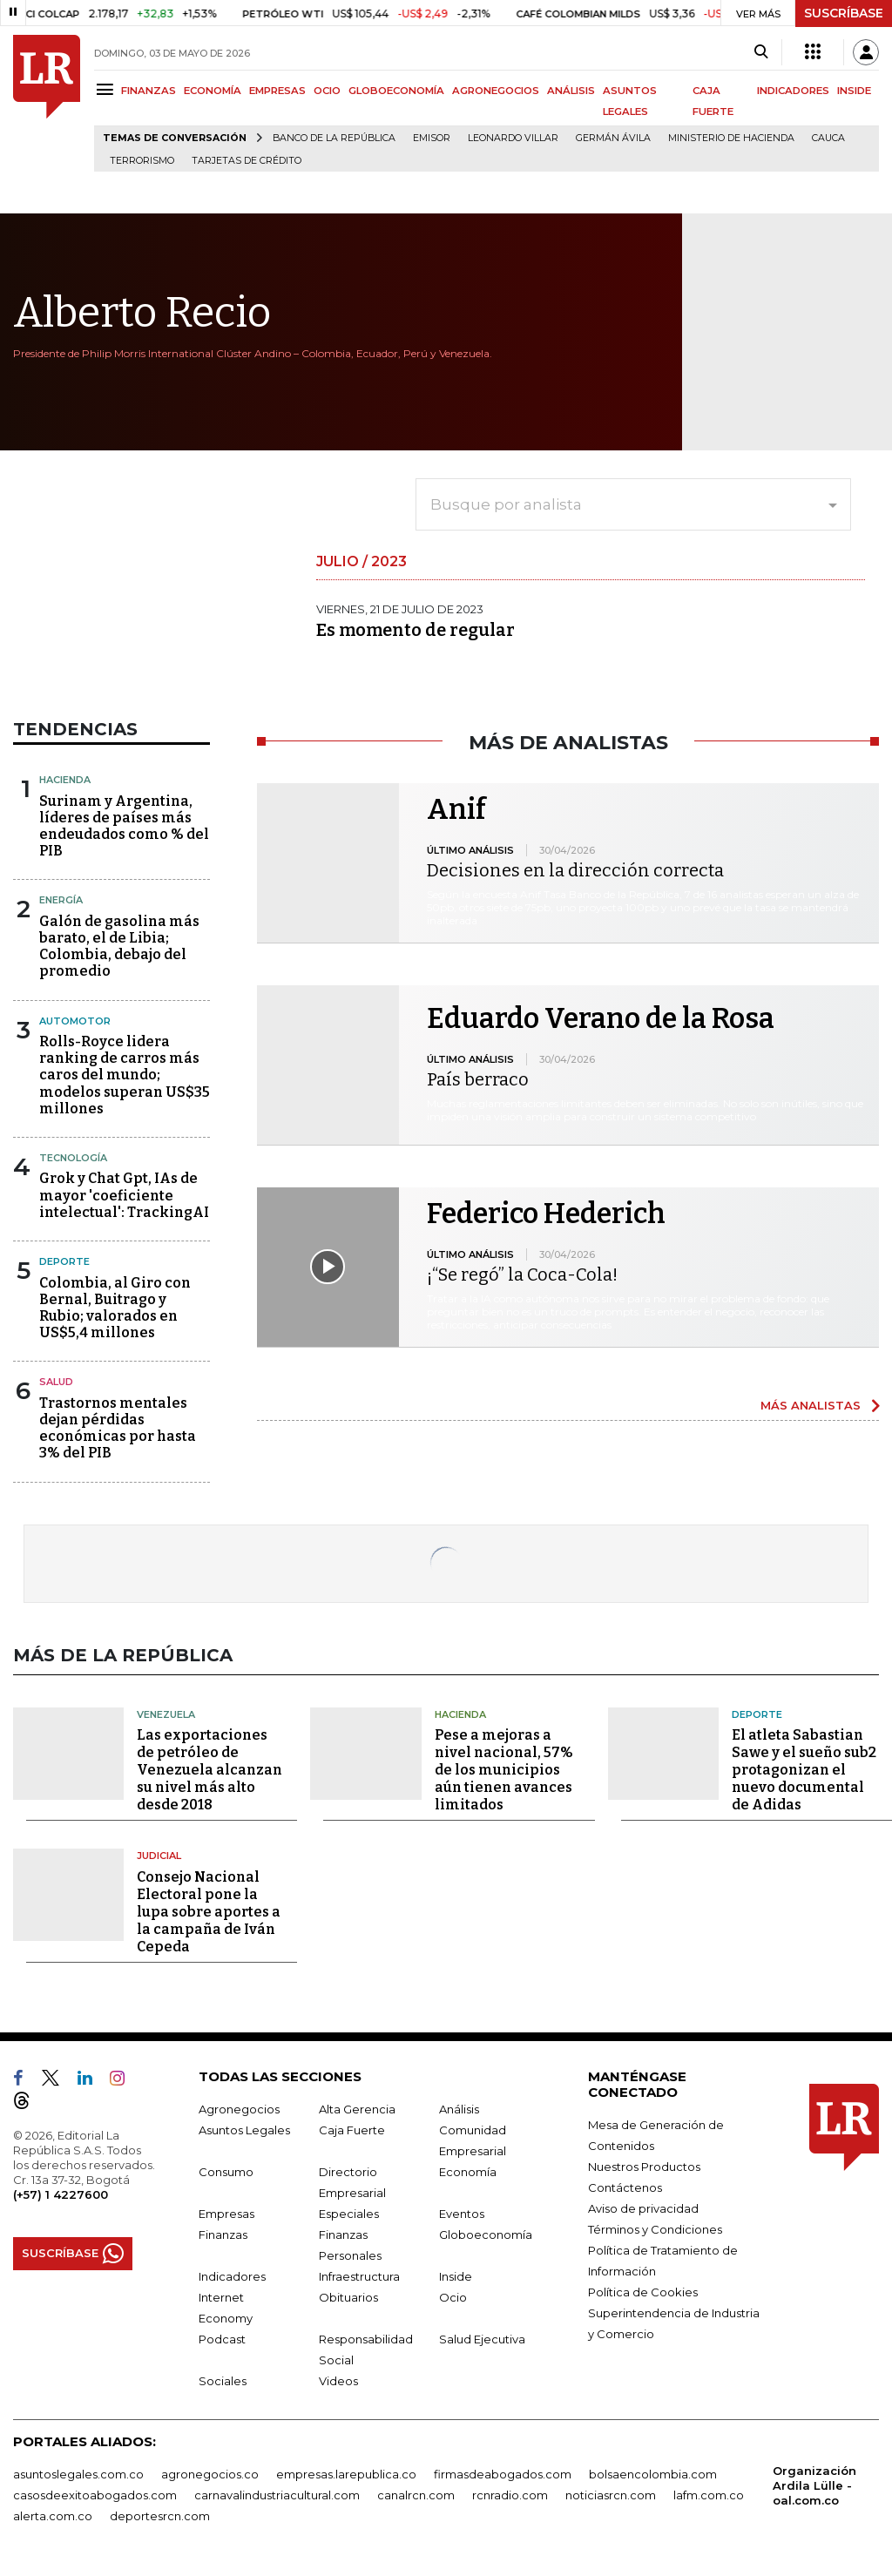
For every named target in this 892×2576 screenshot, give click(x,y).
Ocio (453, 2297)
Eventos (461, 2214)
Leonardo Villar (513, 138)
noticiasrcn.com (610, 2495)
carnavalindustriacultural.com (277, 2495)
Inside (455, 2276)
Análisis (459, 2109)
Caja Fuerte (352, 2130)
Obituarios (348, 2297)
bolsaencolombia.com (653, 2474)
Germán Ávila (613, 138)
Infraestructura (359, 2276)
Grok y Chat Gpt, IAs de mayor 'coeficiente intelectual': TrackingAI (124, 1195)
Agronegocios (239, 2109)
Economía (468, 2172)
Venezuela (166, 1714)
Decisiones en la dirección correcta (575, 870)
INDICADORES (793, 91)
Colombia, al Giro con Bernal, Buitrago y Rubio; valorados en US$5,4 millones (115, 1308)
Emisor (431, 138)
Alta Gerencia (357, 2109)
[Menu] (107, 89)
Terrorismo (142, 160)
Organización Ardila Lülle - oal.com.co (814, 2485)
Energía (61, 900)
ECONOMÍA (212, 91)
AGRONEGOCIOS (495, 91)
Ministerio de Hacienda (731, 138)
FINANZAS (148, 91)
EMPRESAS (277, 91)
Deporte (64, 1261)
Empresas (226, 2214)
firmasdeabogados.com (502, 2474)
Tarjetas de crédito (246, 160)
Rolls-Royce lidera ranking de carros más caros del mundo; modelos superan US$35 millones (124, 1075)
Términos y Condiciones (655, 2229)
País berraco (478, 1079)
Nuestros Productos (644, 2167)
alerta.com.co (52, 2516)
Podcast (222, 2339)
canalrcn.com (416, 2495)
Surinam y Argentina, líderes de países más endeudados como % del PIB (124, 826)
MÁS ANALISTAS (810, 1405)
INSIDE (854, 91)
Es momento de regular (415, 629)
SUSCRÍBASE (843, 13)
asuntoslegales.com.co (78, 2474)
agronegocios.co (210, 2474)
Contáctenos (625, 2187)
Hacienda (65, 780)
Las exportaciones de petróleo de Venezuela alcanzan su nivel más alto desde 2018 (209, 1770)
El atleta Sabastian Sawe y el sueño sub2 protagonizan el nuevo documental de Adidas (804, 1770)
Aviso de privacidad (643, 2208)
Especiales (349, 2214)
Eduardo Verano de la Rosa (600, 1018)
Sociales (223, 2381)
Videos (338, 2381)
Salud (56, 1382)
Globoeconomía (485, 2234)
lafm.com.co (708, 2495)
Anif (456, 809)
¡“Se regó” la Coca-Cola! (522, 1274)
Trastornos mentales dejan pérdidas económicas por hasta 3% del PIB (117, 1428)
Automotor (75, 1021)
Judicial (159, 1855)
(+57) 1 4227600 (60, 2194)
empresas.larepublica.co (346, 2474)
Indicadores (232, 2276)
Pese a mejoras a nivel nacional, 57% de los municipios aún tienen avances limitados (504, 1770)
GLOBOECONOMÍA (396, 91)
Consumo (226, 2172)
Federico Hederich (546, 1213)
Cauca (828, 138)
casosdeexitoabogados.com (95, 2495)
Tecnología (73, 1158)
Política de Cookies (643, 2292)
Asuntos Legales (244, 2130)
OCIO (327, 91)
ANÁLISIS (571, 91)
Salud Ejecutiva (482, 2339)
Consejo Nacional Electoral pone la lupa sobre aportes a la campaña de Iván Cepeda (208, 1912)
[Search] (761, 52)
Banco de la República (334, 138)
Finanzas (223, 2234)
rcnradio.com (510, 2495)
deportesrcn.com (160, 2516)
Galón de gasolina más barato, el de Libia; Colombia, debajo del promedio (119, 946)
